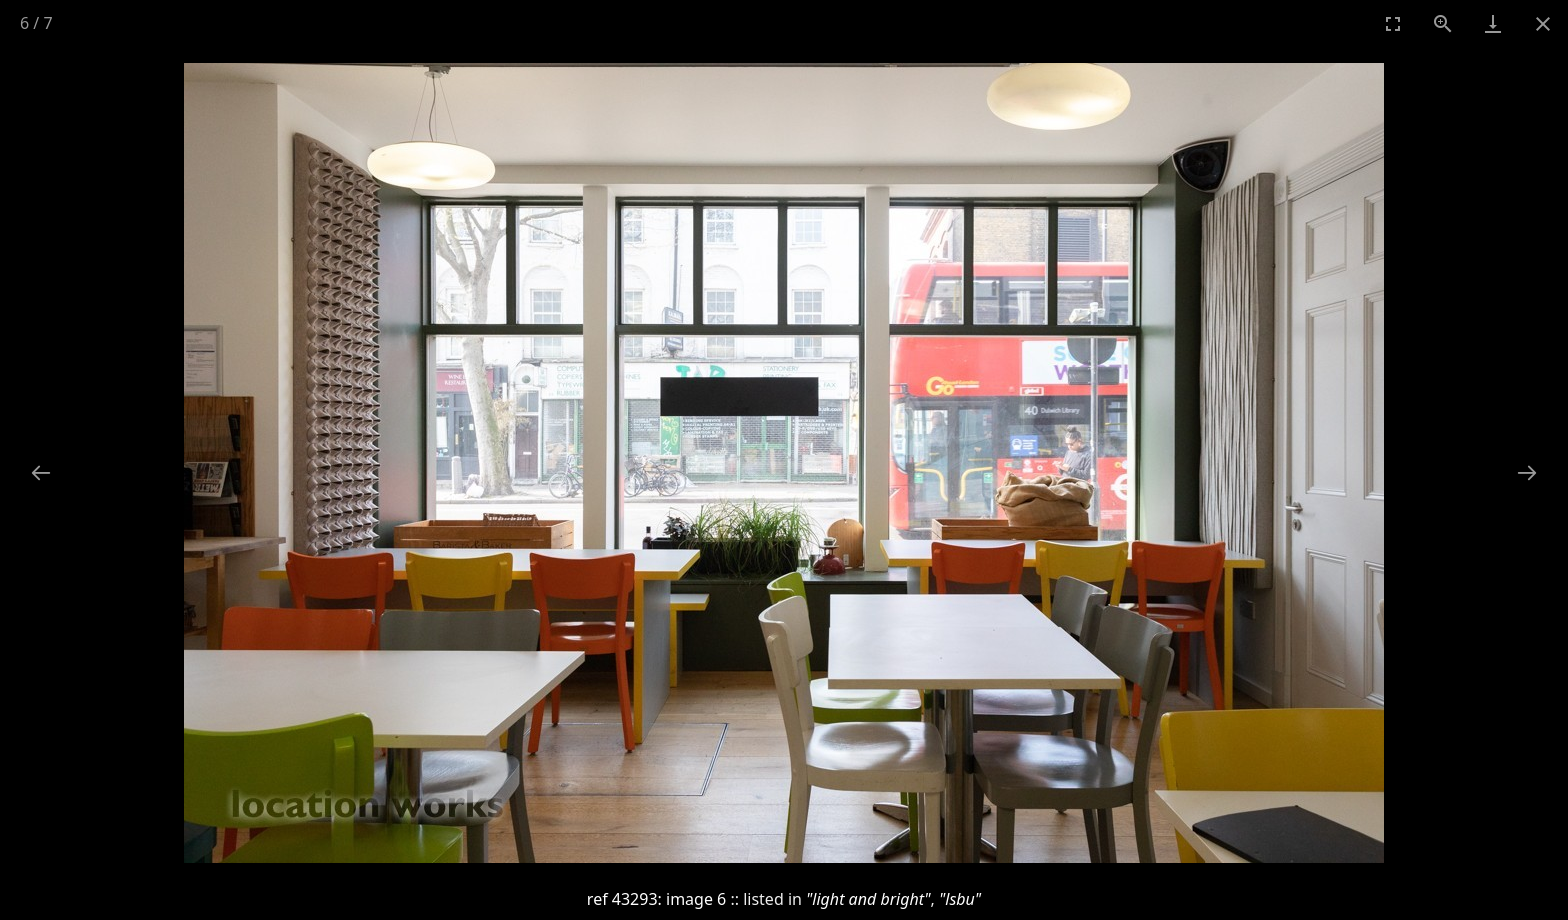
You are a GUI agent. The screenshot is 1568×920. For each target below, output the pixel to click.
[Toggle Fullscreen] (1393, 23)
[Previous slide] (41, 472)
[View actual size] (1443, 23)
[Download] (1493, 23)
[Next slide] (1527, 472)
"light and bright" (868, 899)
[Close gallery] (1543, 23)
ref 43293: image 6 (656, 899)
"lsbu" (960, 899)
